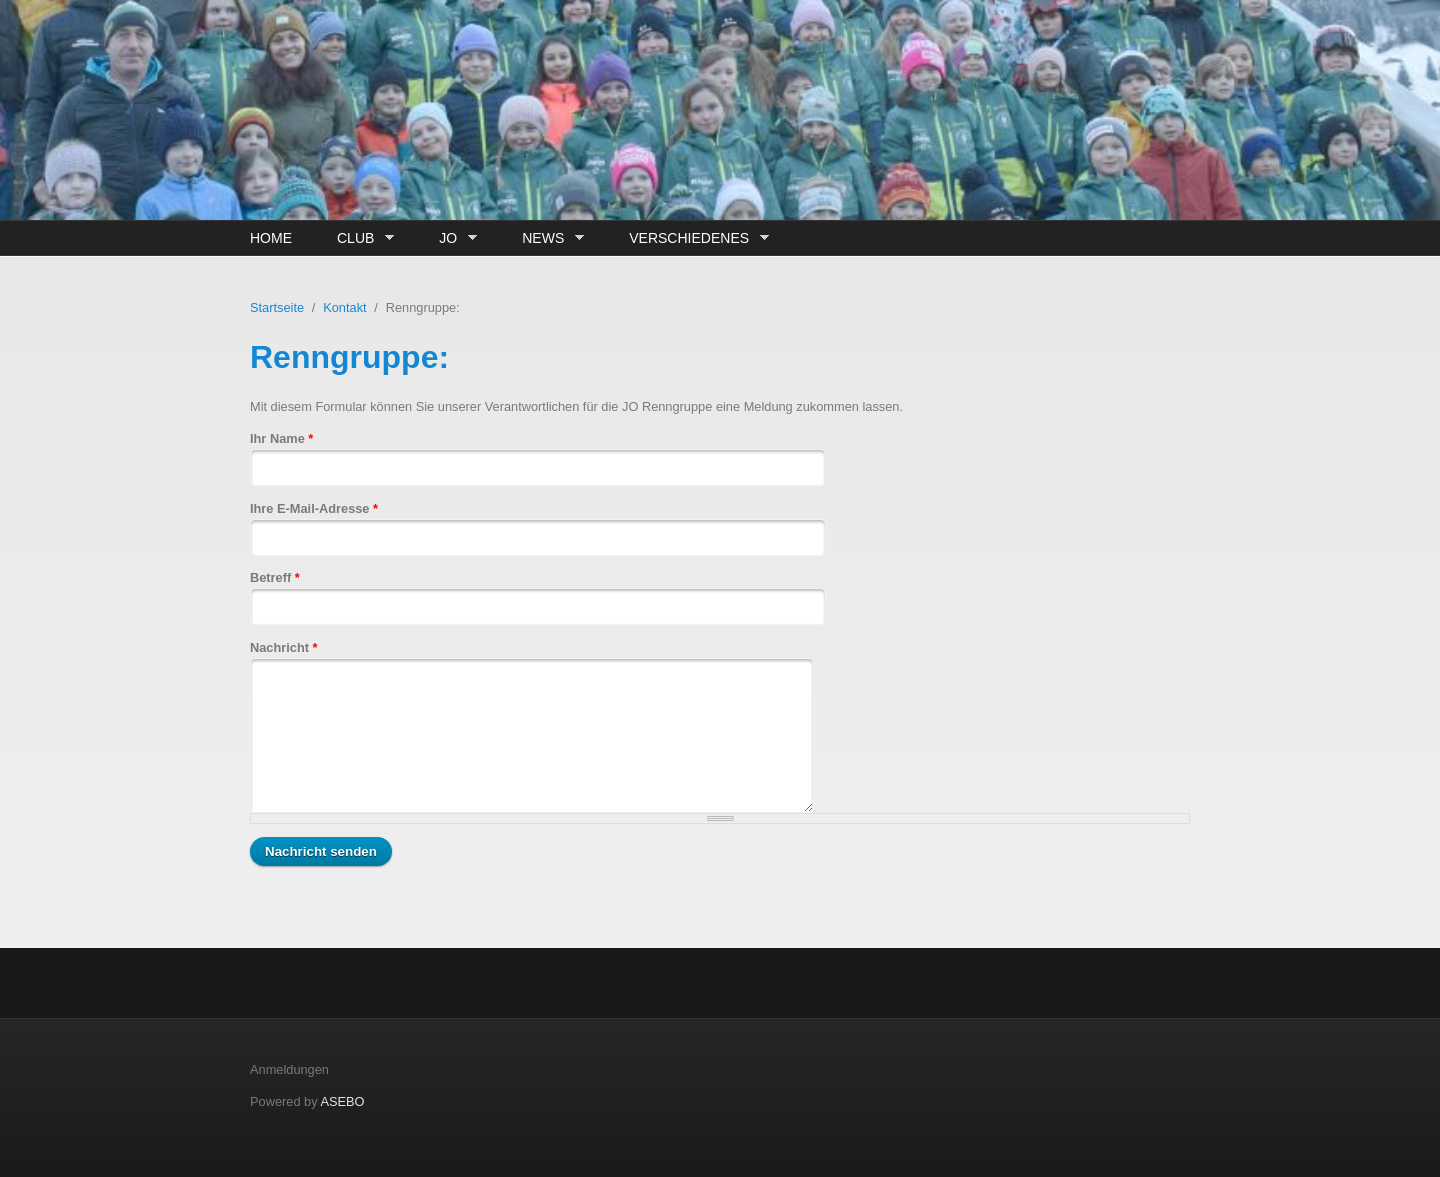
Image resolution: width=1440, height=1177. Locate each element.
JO (452, 238)
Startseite (277, 307)
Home (271, 238)
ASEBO (342, 1101)
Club (360, 238)
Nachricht (284, 647)
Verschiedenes (693, 238)
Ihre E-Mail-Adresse (314, 508)
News (548, 238)
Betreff (275, 577)
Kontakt (344, 307)
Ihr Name (281, 438)
